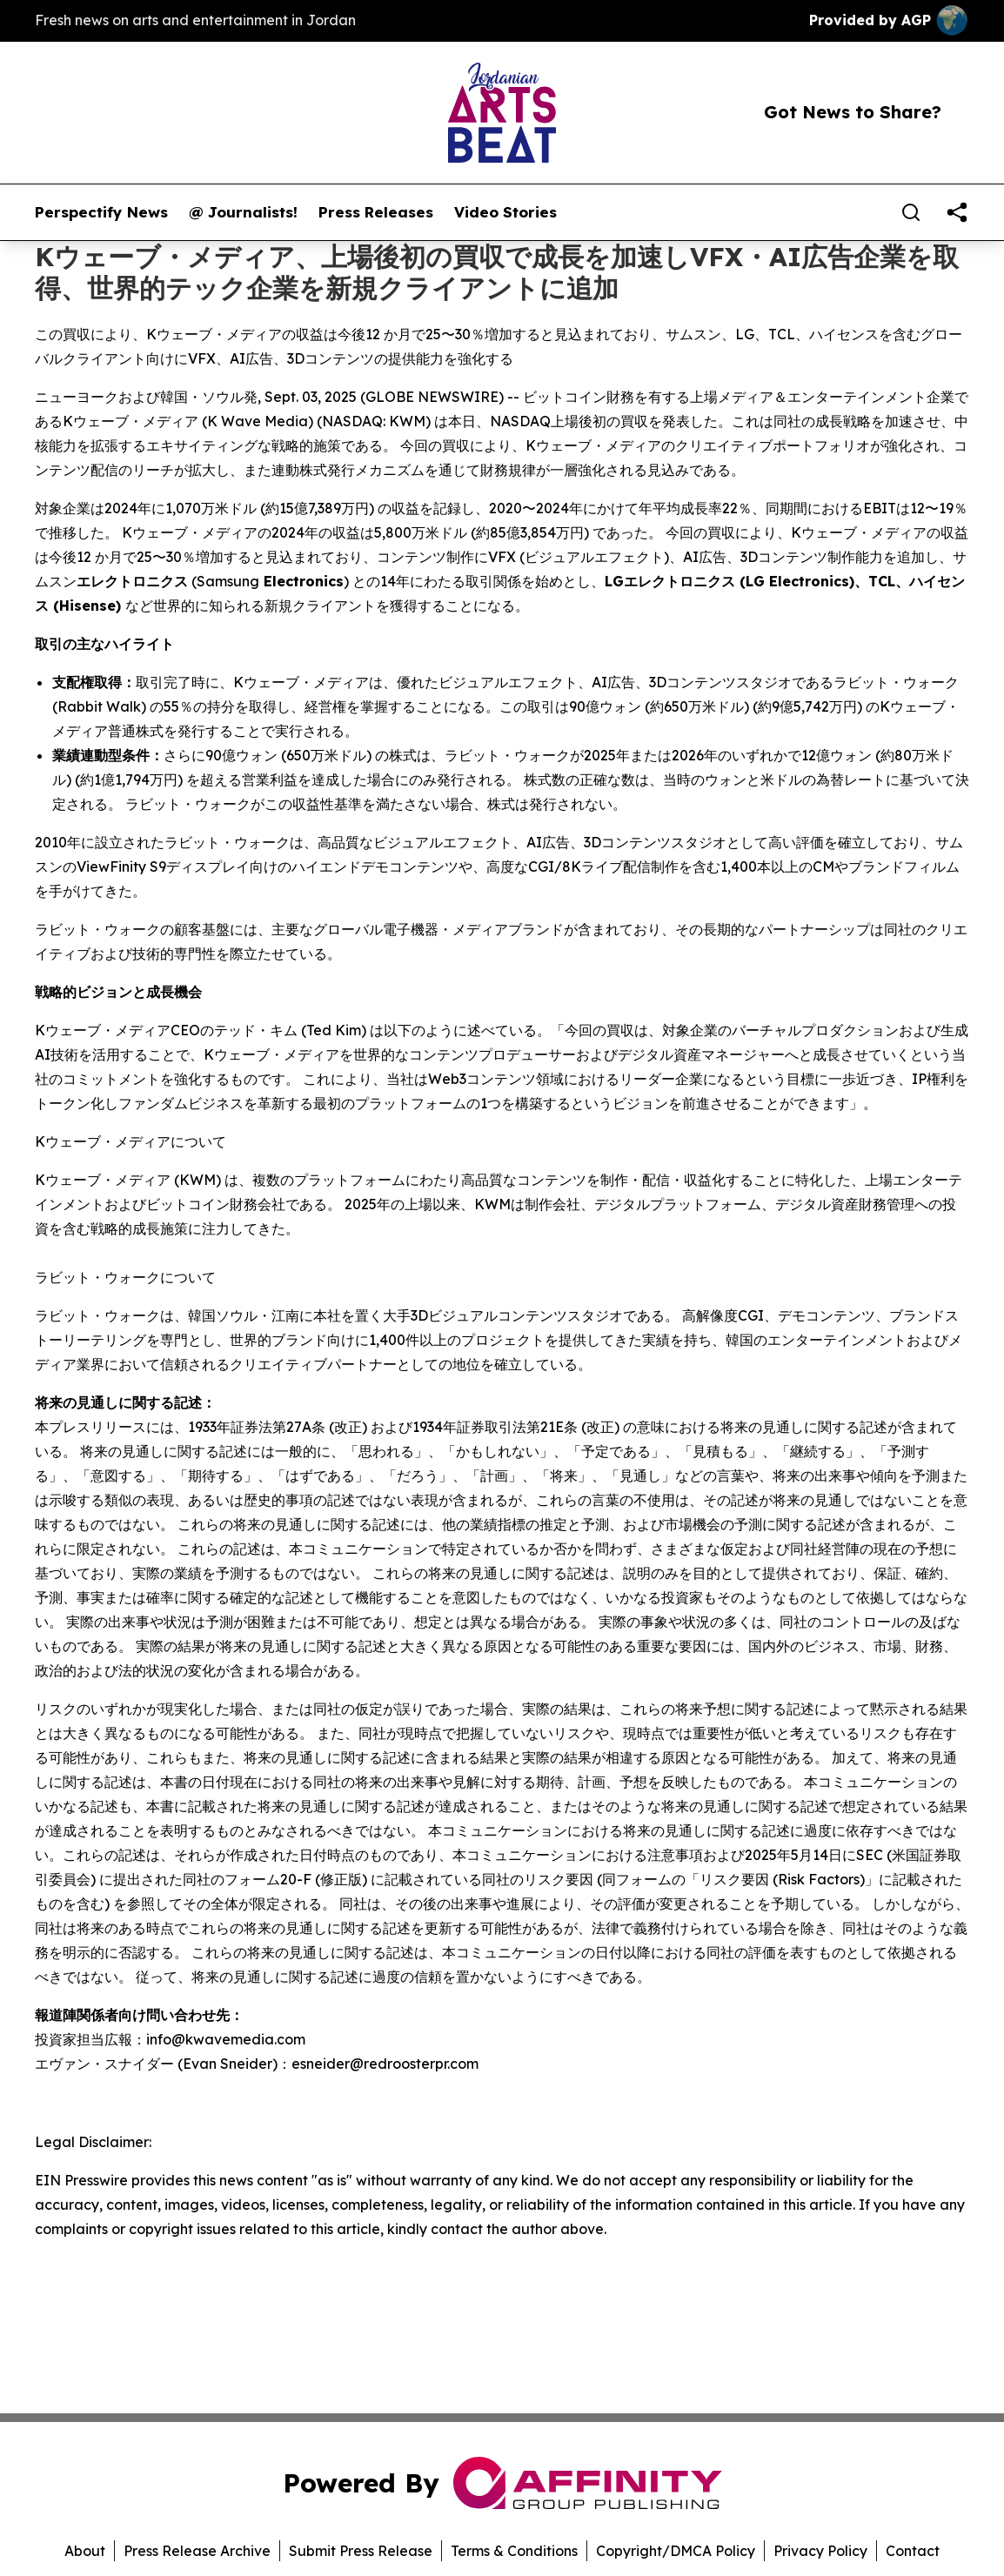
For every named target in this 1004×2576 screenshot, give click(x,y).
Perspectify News (101, 212)
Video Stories (505, 212)
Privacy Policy (820, 2550)
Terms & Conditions (514, 2550)
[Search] (911, 212)
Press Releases (375, 212)
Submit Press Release (360, 2550)
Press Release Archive (197, 2550)
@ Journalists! (243, 212)
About (84, 2550)
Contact (913, 2550)
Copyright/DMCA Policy (675, 2550)
